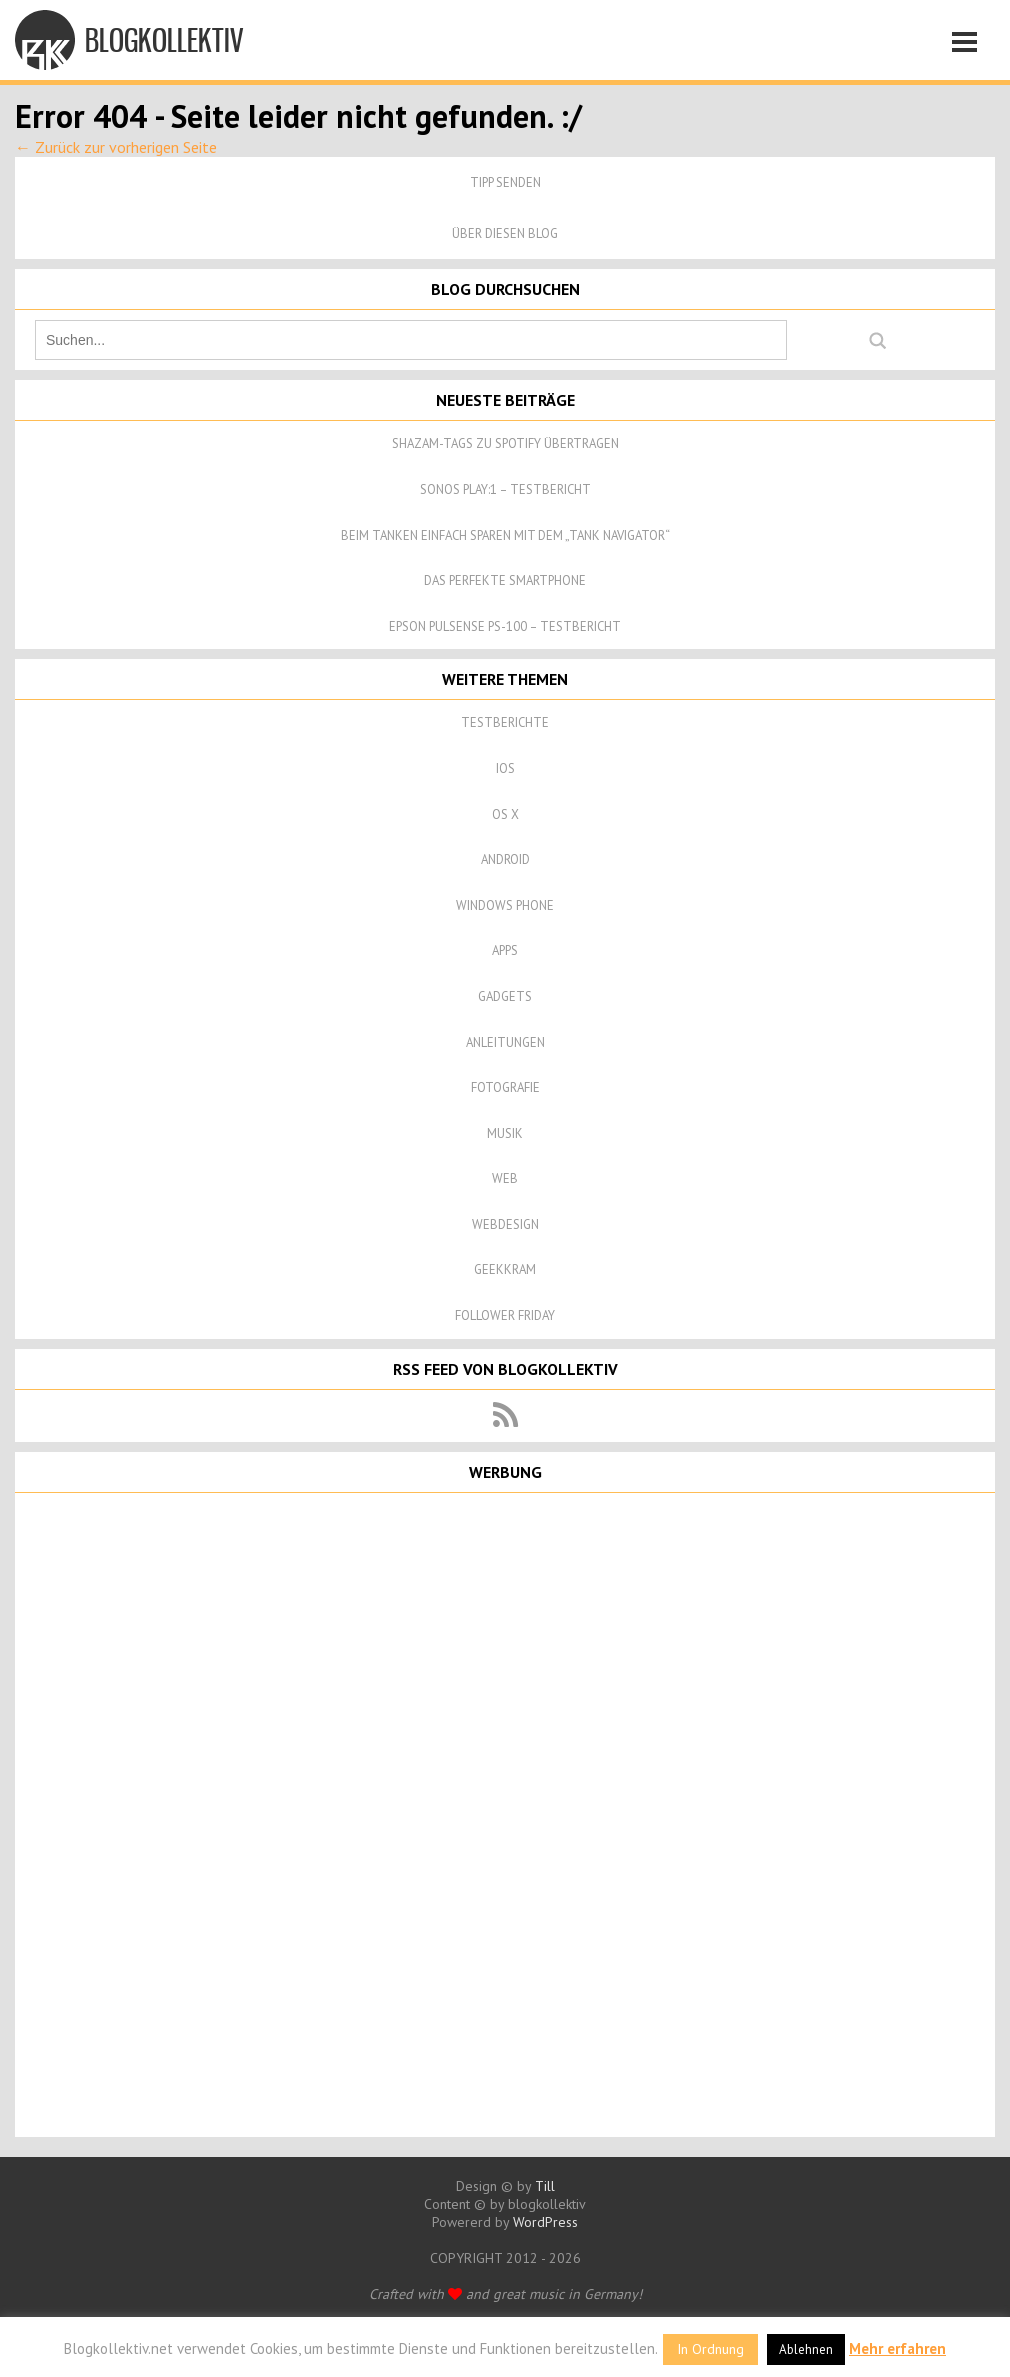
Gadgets (505, 996)
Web (505, 1178)
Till (545, 2186)
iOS (505, 768)
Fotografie (505, 1087)
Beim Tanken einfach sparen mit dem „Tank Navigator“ (505, 535)
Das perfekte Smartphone (505, 580)
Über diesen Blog (505, 233)
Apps (505, 950)
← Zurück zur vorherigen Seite (116, 147)
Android (505, 859)
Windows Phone (505, 905)
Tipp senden (505, 182)
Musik (505, 1133)
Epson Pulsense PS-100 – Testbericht (505, 626)
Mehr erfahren (897, 2348)
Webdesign (505, 1224)
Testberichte (505, 722)
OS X (505, 814)
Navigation (970, 45)
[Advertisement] (505, 1813)
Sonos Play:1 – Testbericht (505, 489)
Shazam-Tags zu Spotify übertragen (505, 443)
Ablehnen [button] (806, 2349)
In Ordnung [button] (710, 2349)
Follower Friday (505, 1315)
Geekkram (505, 1269)
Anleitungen (505, 1042)
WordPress (545, 2222)
